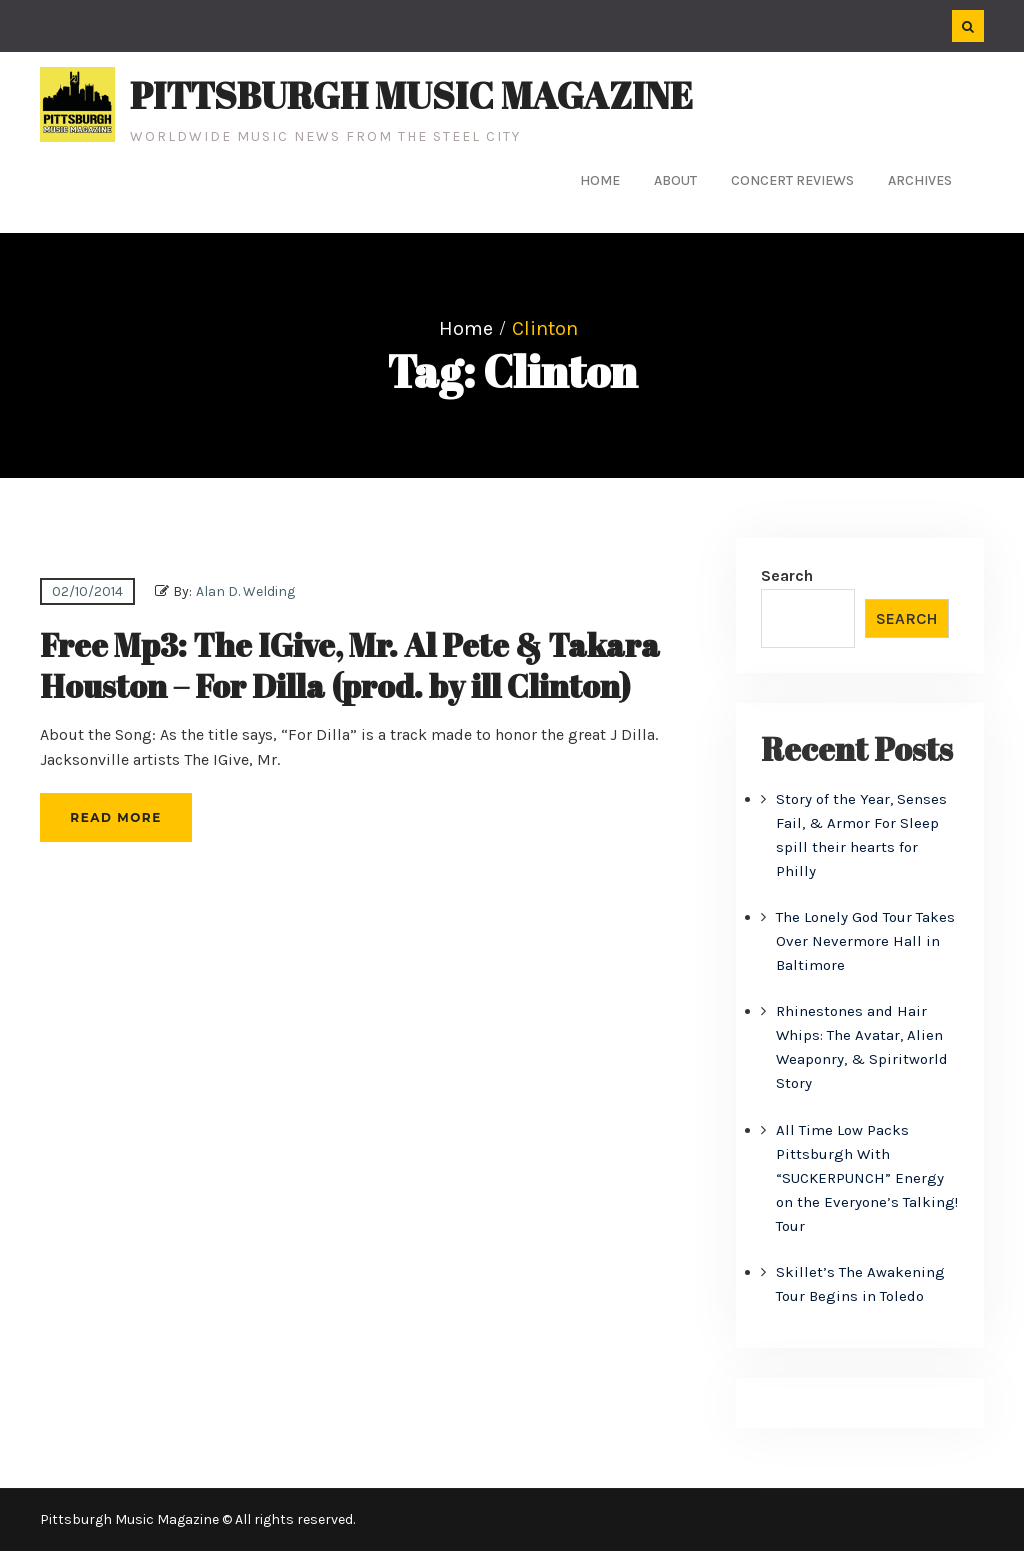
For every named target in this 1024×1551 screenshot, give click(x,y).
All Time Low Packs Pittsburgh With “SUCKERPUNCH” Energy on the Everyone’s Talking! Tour (867, 1178)
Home (600, 180)
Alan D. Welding (245, 591)
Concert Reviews (792, 180)
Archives (920, 180)
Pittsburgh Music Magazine (411, 95)
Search (787, 575)
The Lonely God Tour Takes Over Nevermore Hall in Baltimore (865, 941)
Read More (115, 817)
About (675, 180)
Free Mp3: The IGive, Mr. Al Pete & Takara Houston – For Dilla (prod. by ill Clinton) (350, 665)
